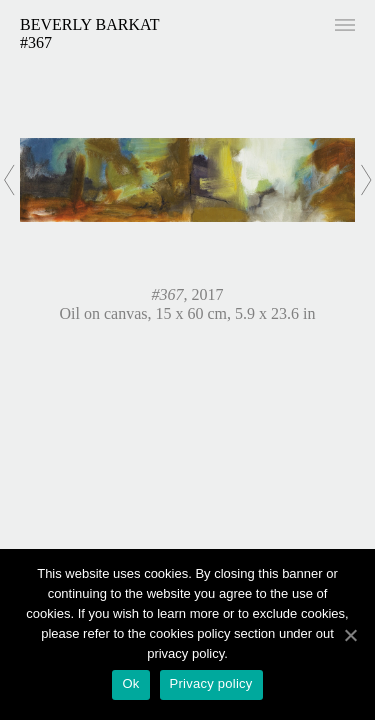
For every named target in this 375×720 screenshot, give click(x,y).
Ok (130, 683)
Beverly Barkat (90, 24)
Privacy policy (211, 683)
